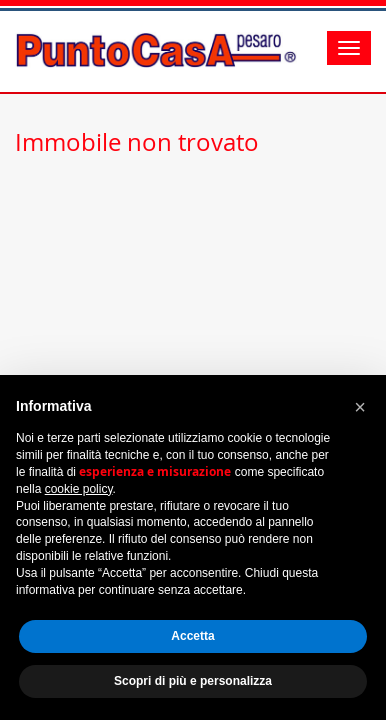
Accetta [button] (192, 636)
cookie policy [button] (79, 489)
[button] (360, 407)
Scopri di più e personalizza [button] (193, 681)
